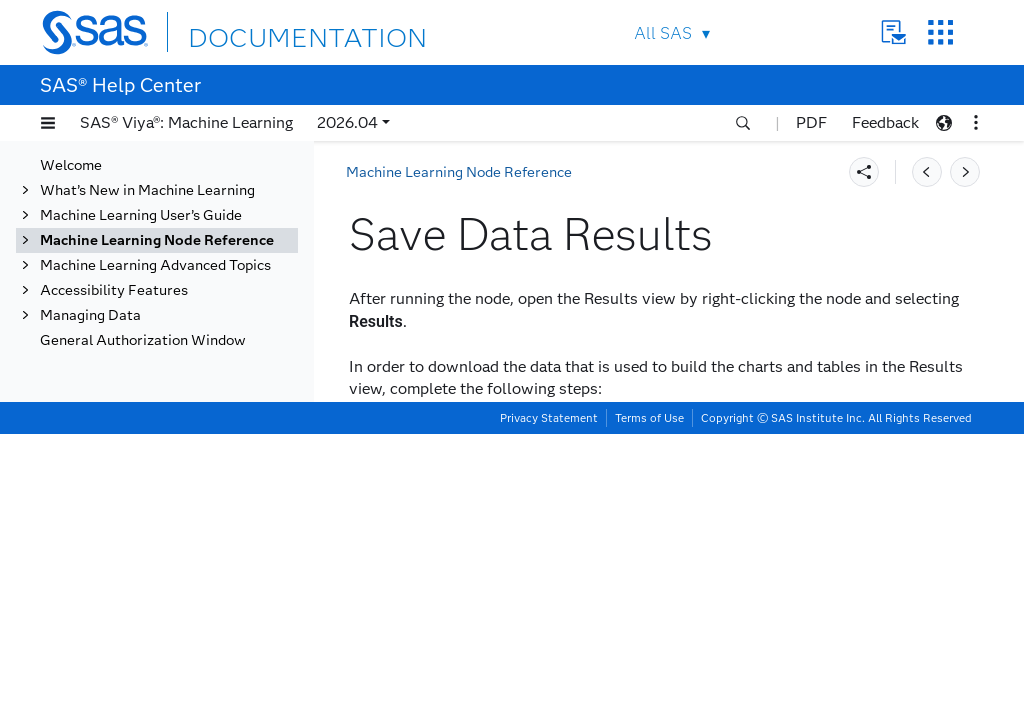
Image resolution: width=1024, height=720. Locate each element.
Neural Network (133, 220)
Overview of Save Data (176, 370)
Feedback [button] (885, 122)
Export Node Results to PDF (192, 445)
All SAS (663, 33)
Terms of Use (649, 704)
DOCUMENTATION (261, 31)
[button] (48, 123)
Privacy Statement (549, 704)
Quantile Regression (147, 270)
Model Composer (135, 195)
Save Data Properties (171, 395)
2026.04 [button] (347, 122)
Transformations (134, 595)
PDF (811, 122)
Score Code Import (141, 470)
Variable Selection (140, 645)
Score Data (117, 495)
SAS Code (113, 320)
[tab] (197, 420)
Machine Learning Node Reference (459, 172)
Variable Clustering (144, 620)
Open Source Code (140, 245)
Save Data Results (162, 420)
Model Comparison (141, 170)
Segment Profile (133, 520)
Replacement (123, 295)
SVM (96, 545)
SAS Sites (940, 32)
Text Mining (119, 570)
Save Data (114, 345)
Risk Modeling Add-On (134, 670)
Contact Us (893, 32)
